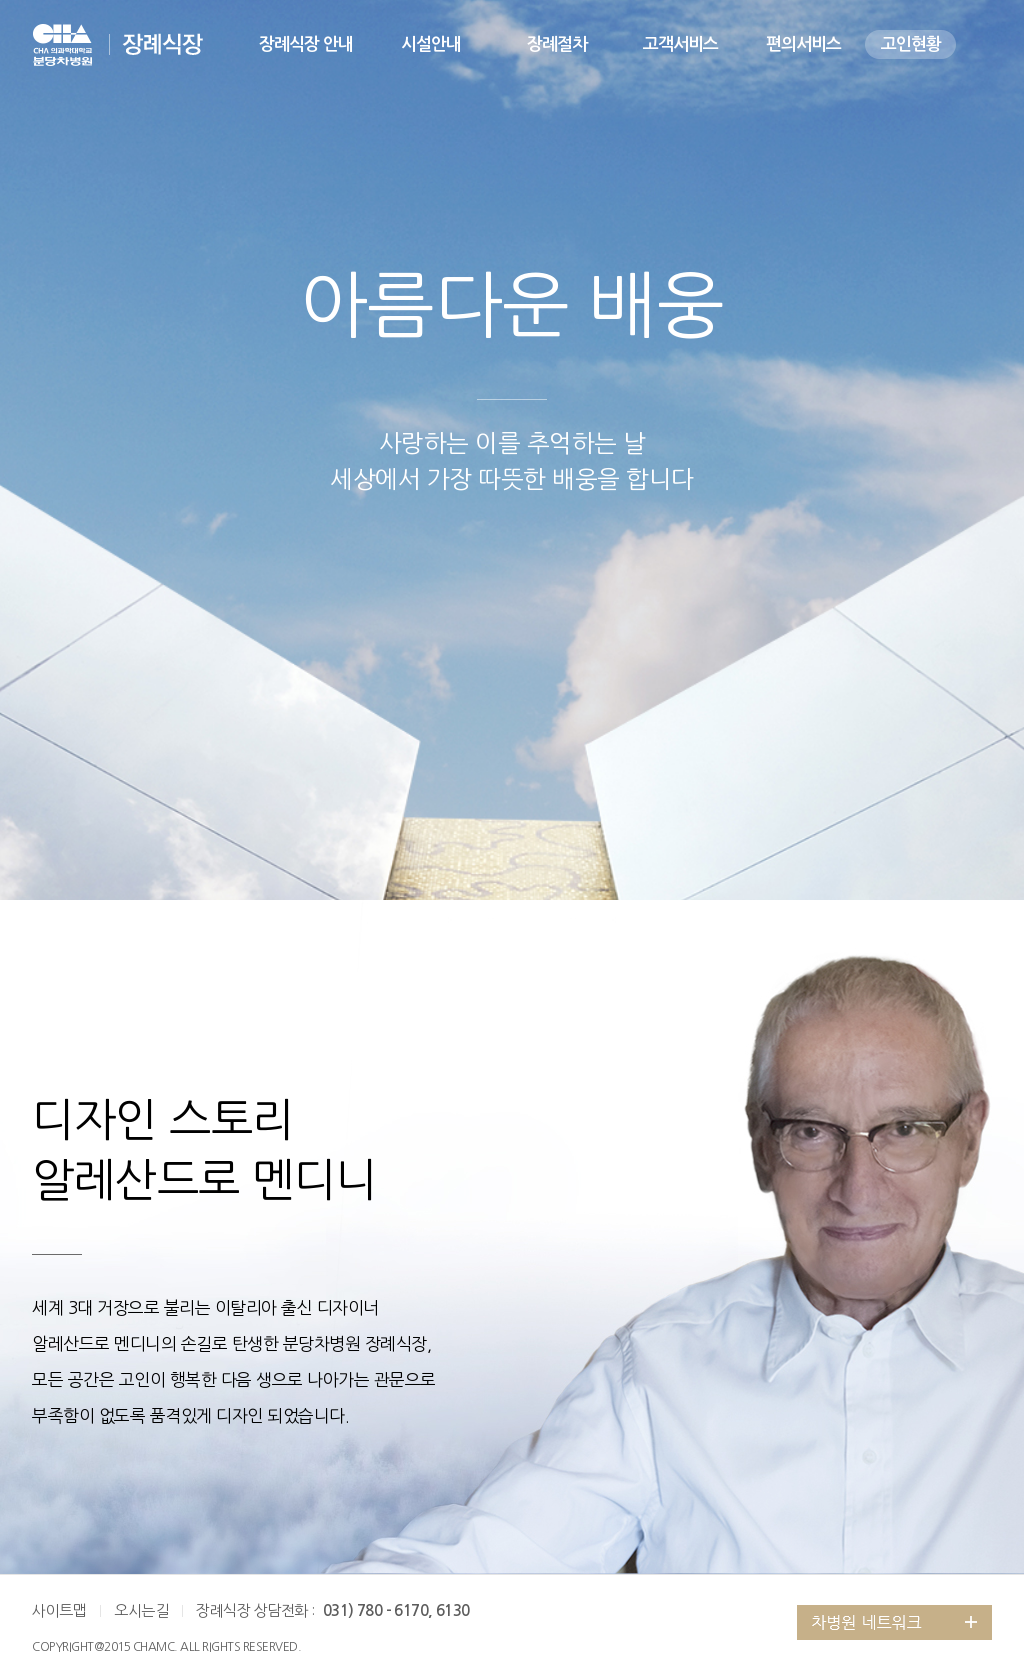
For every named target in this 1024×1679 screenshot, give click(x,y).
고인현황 (911, 44)
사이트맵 (59, 1610)
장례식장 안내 (306, 44)
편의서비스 (803, 44)
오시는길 (141, 1610)
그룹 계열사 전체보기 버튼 (894, 1622)
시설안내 (431, 44)
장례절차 (557, 44)
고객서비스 (680, 44)
